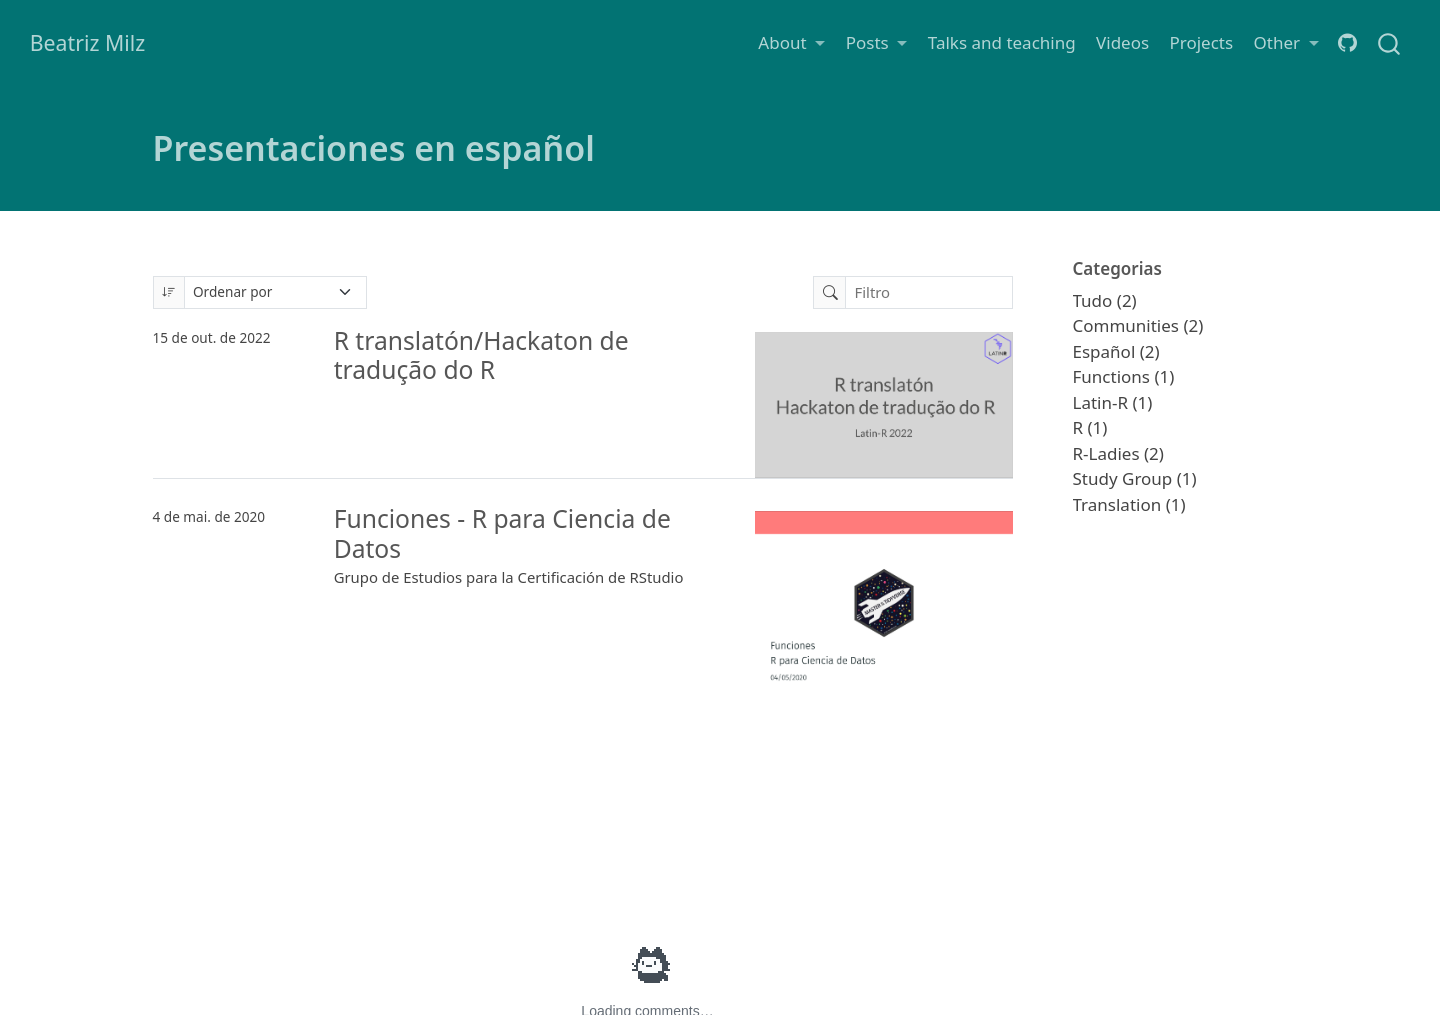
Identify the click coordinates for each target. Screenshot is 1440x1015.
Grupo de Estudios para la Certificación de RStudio (509, 577)
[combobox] (1390, 42)
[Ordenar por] (276, 292)
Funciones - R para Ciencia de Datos (502, 533)
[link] (791, 42)
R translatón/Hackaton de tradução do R (481, 355)
